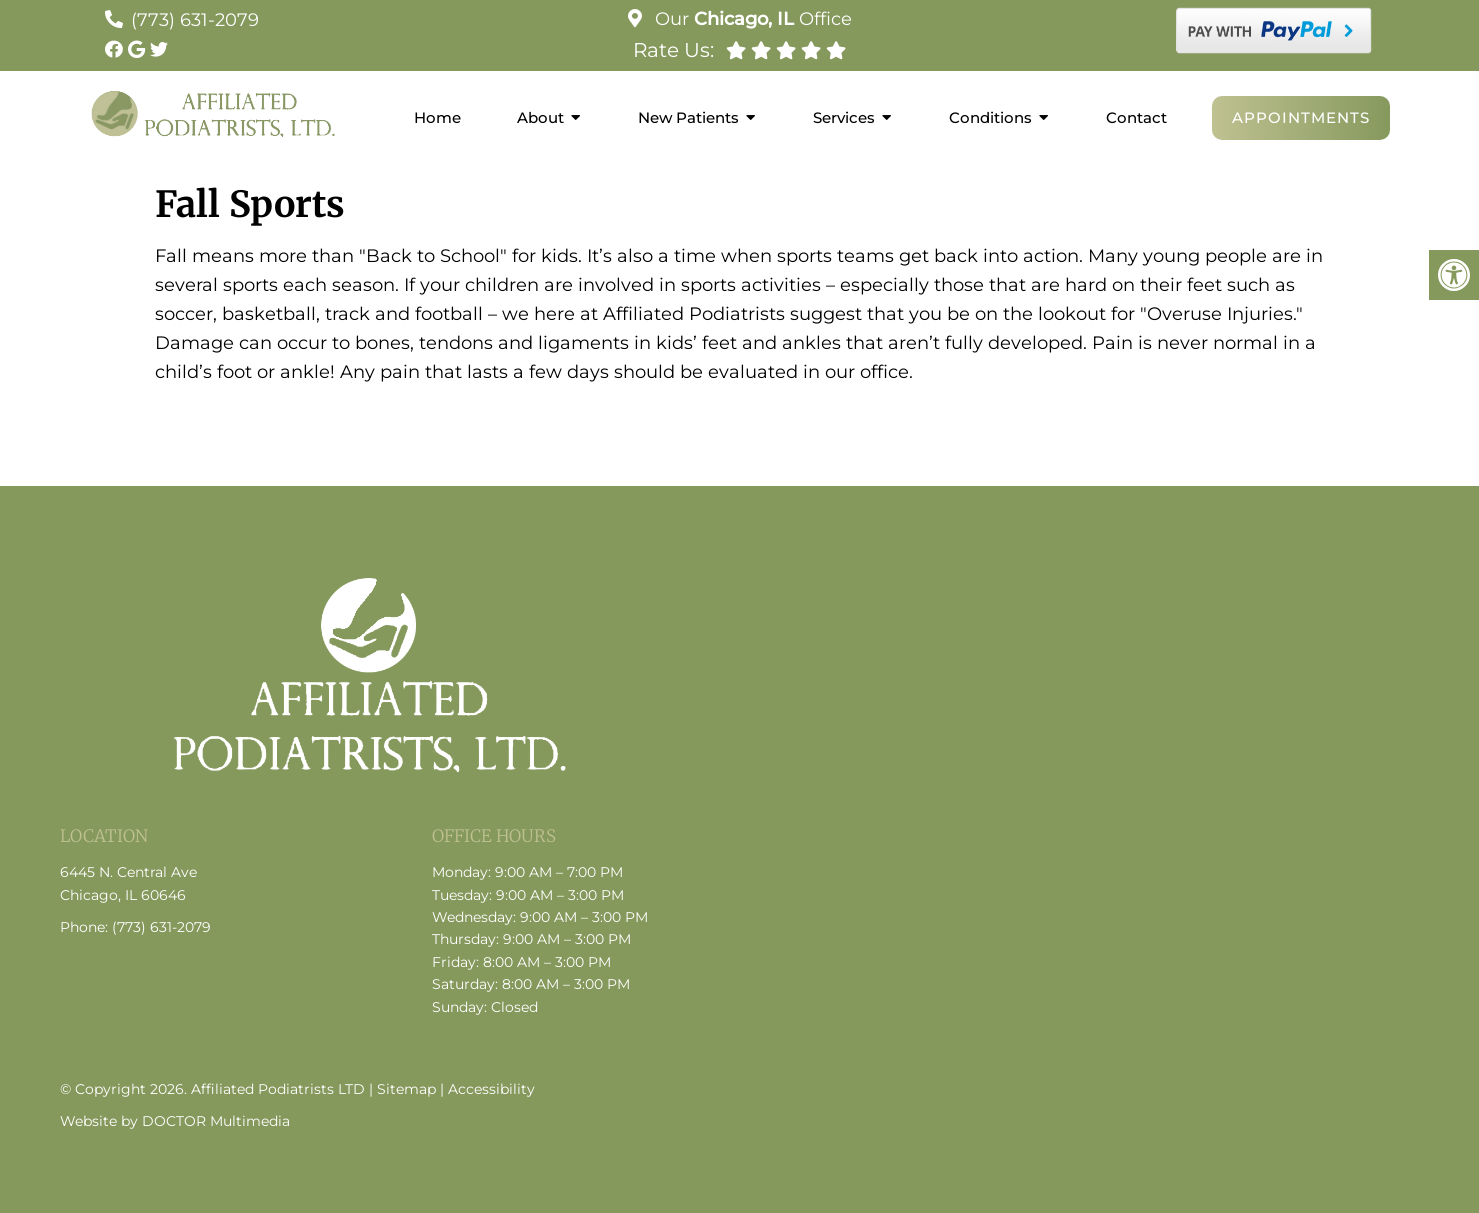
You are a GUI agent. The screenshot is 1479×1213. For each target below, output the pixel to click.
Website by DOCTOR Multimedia (175, 1121)
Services (844, 117)
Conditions (990, 117)
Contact (1136, 117)
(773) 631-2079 (195, 20)
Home (437, 117)
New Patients (688, 117)
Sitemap (406, 1089)
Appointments (1301, 117)
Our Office (751, 19)
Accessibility (491, 1089)
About (540, 117)
